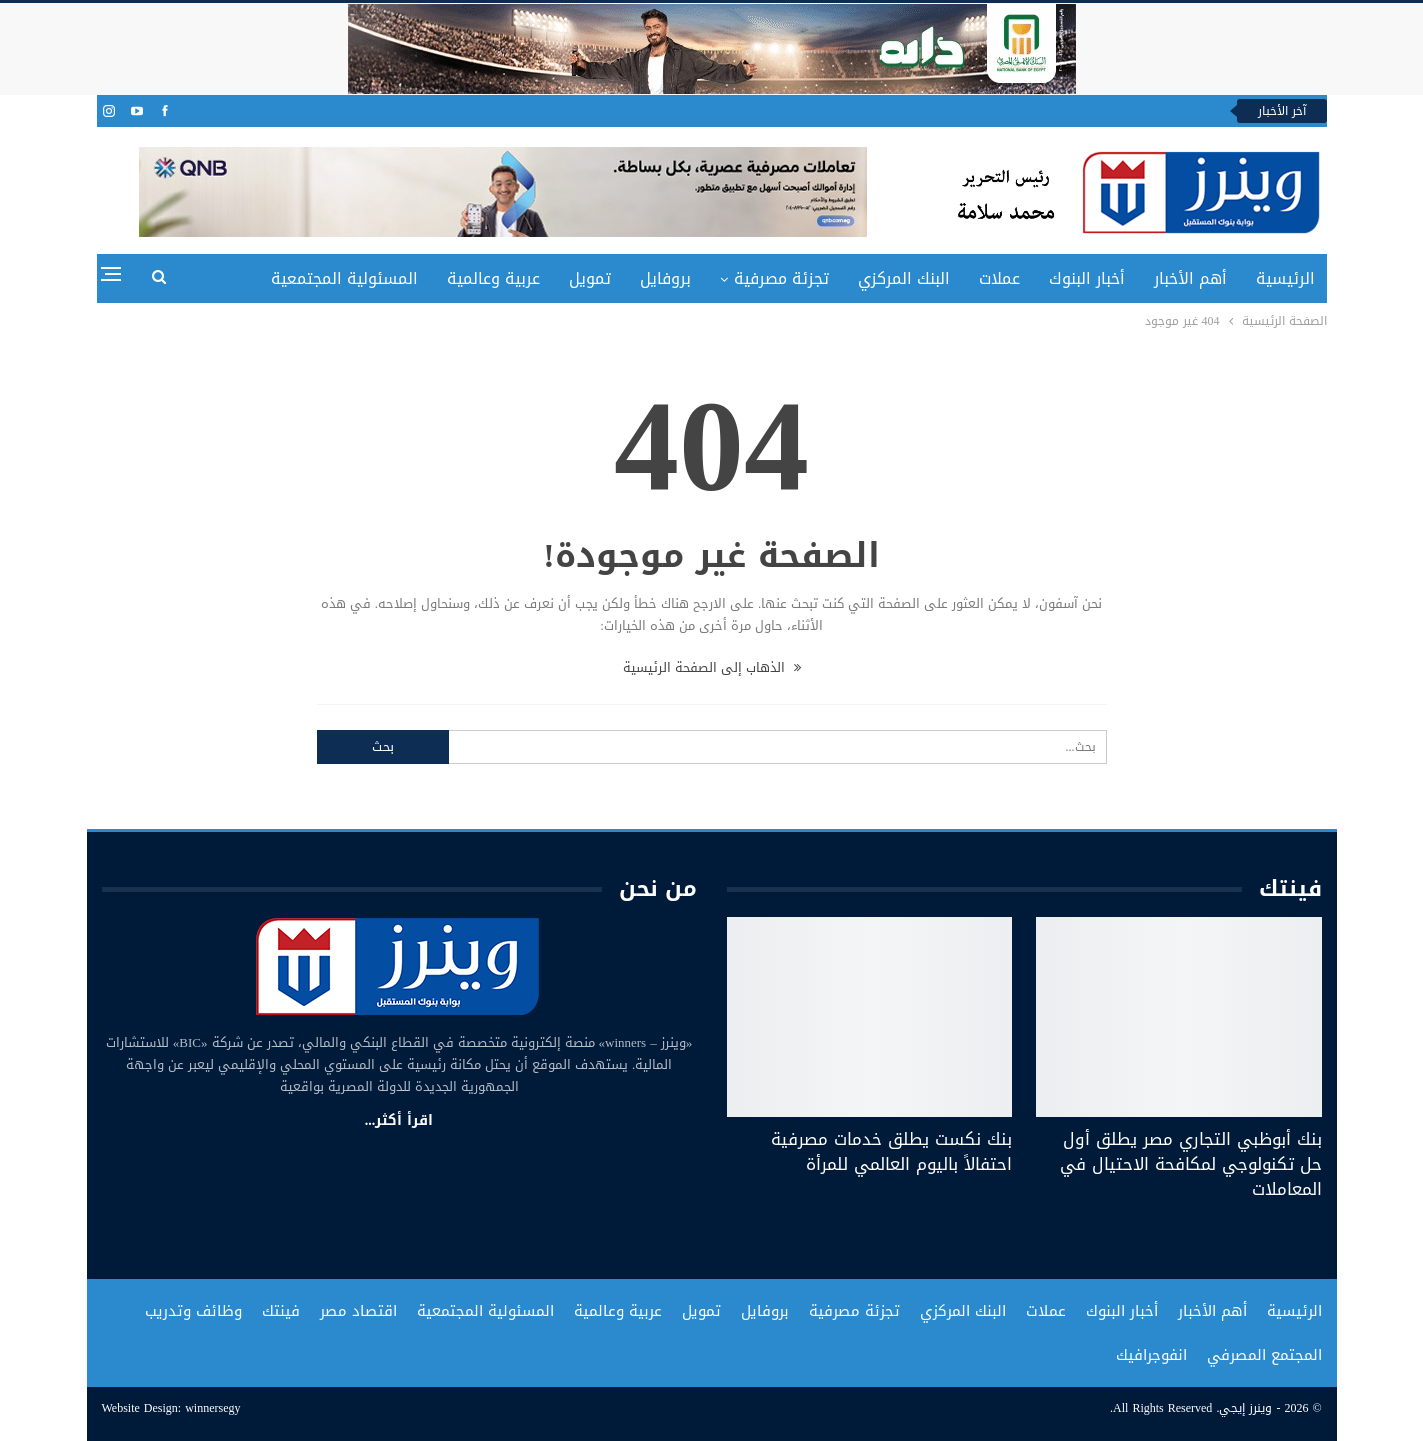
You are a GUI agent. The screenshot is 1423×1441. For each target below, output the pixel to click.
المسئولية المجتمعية (344, 278)
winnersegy (212, 1408)
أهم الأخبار (1190, 278)
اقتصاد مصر (358, 1311)
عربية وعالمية (493, 278)
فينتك (281, 1311)
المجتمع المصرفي (1264, 1355)
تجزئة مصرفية (781, 278)
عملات (999, 278)
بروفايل (665, 278)
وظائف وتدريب (193, 1311)
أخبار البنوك (1087, 278)
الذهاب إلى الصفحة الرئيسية (712, 667)
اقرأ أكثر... (399, 1120)
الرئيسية (1285, 278)
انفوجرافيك (1151, 1355)
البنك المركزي (904, 278)
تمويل (590, 278)
